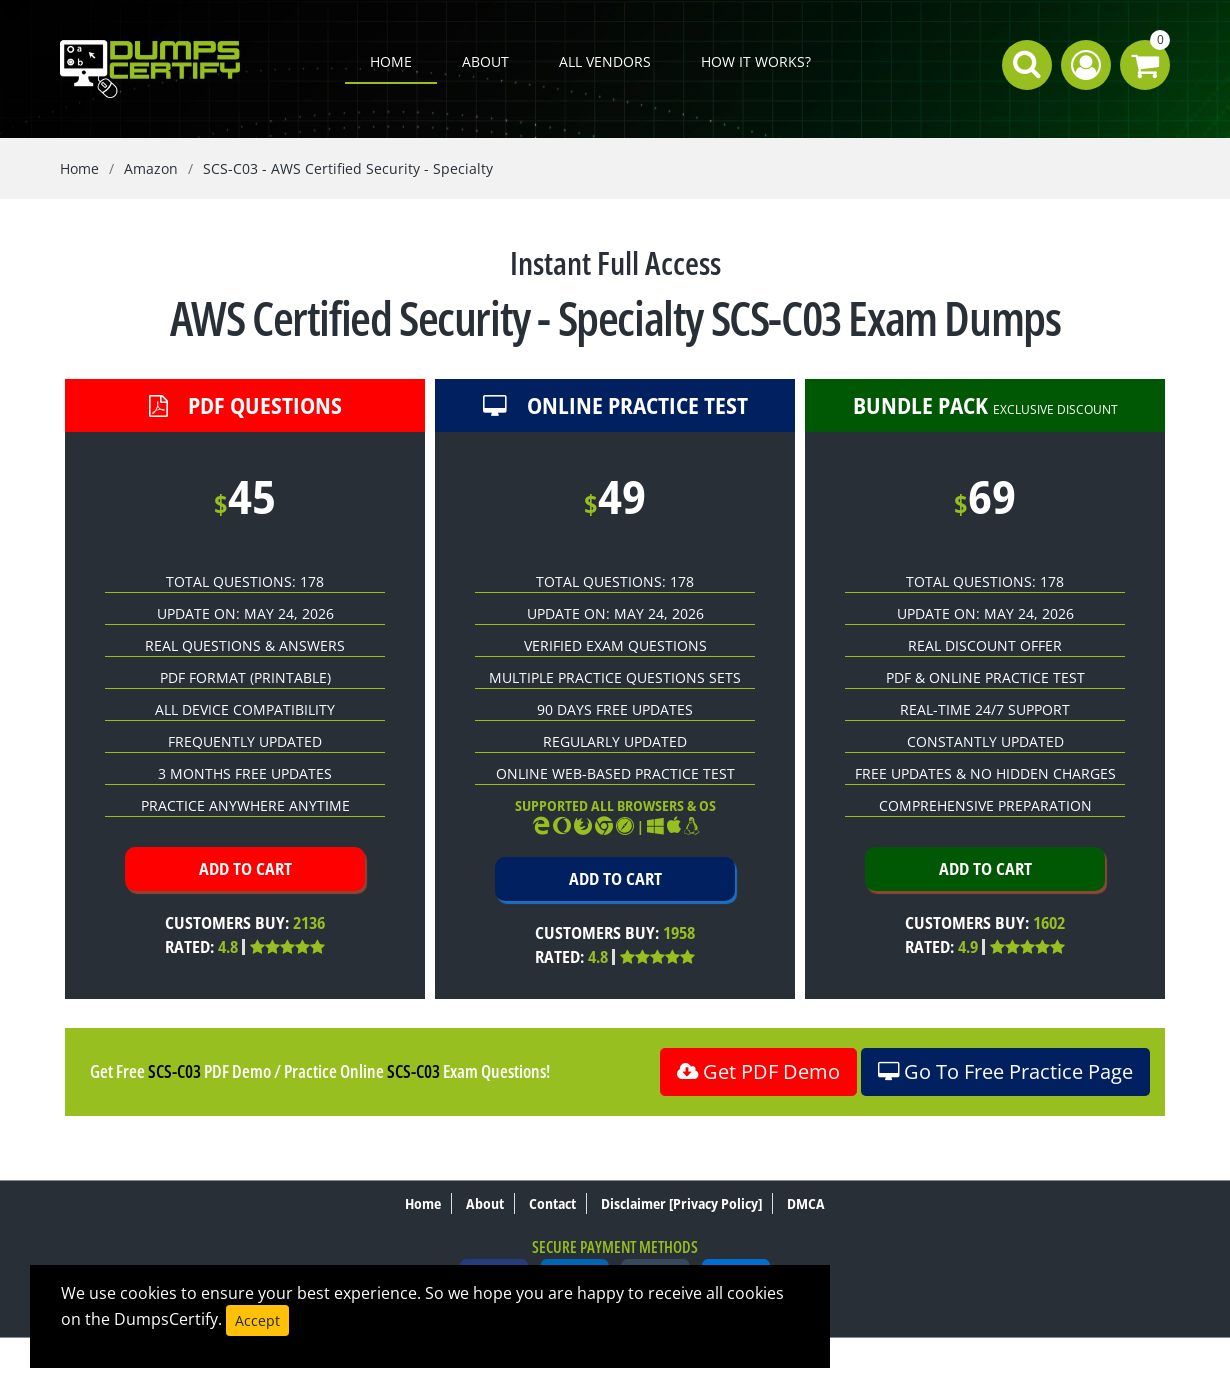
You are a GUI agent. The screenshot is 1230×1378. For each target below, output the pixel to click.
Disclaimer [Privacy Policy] (681, 1203)
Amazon (151, 168)
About (485, 61)
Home (391, 61)
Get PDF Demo (758, 1071)
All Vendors (605, 61)
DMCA (806, 1203)
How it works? (756, 61)
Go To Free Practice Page (1005, 1071)
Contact (552, 1203)
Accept (257, 1320)
